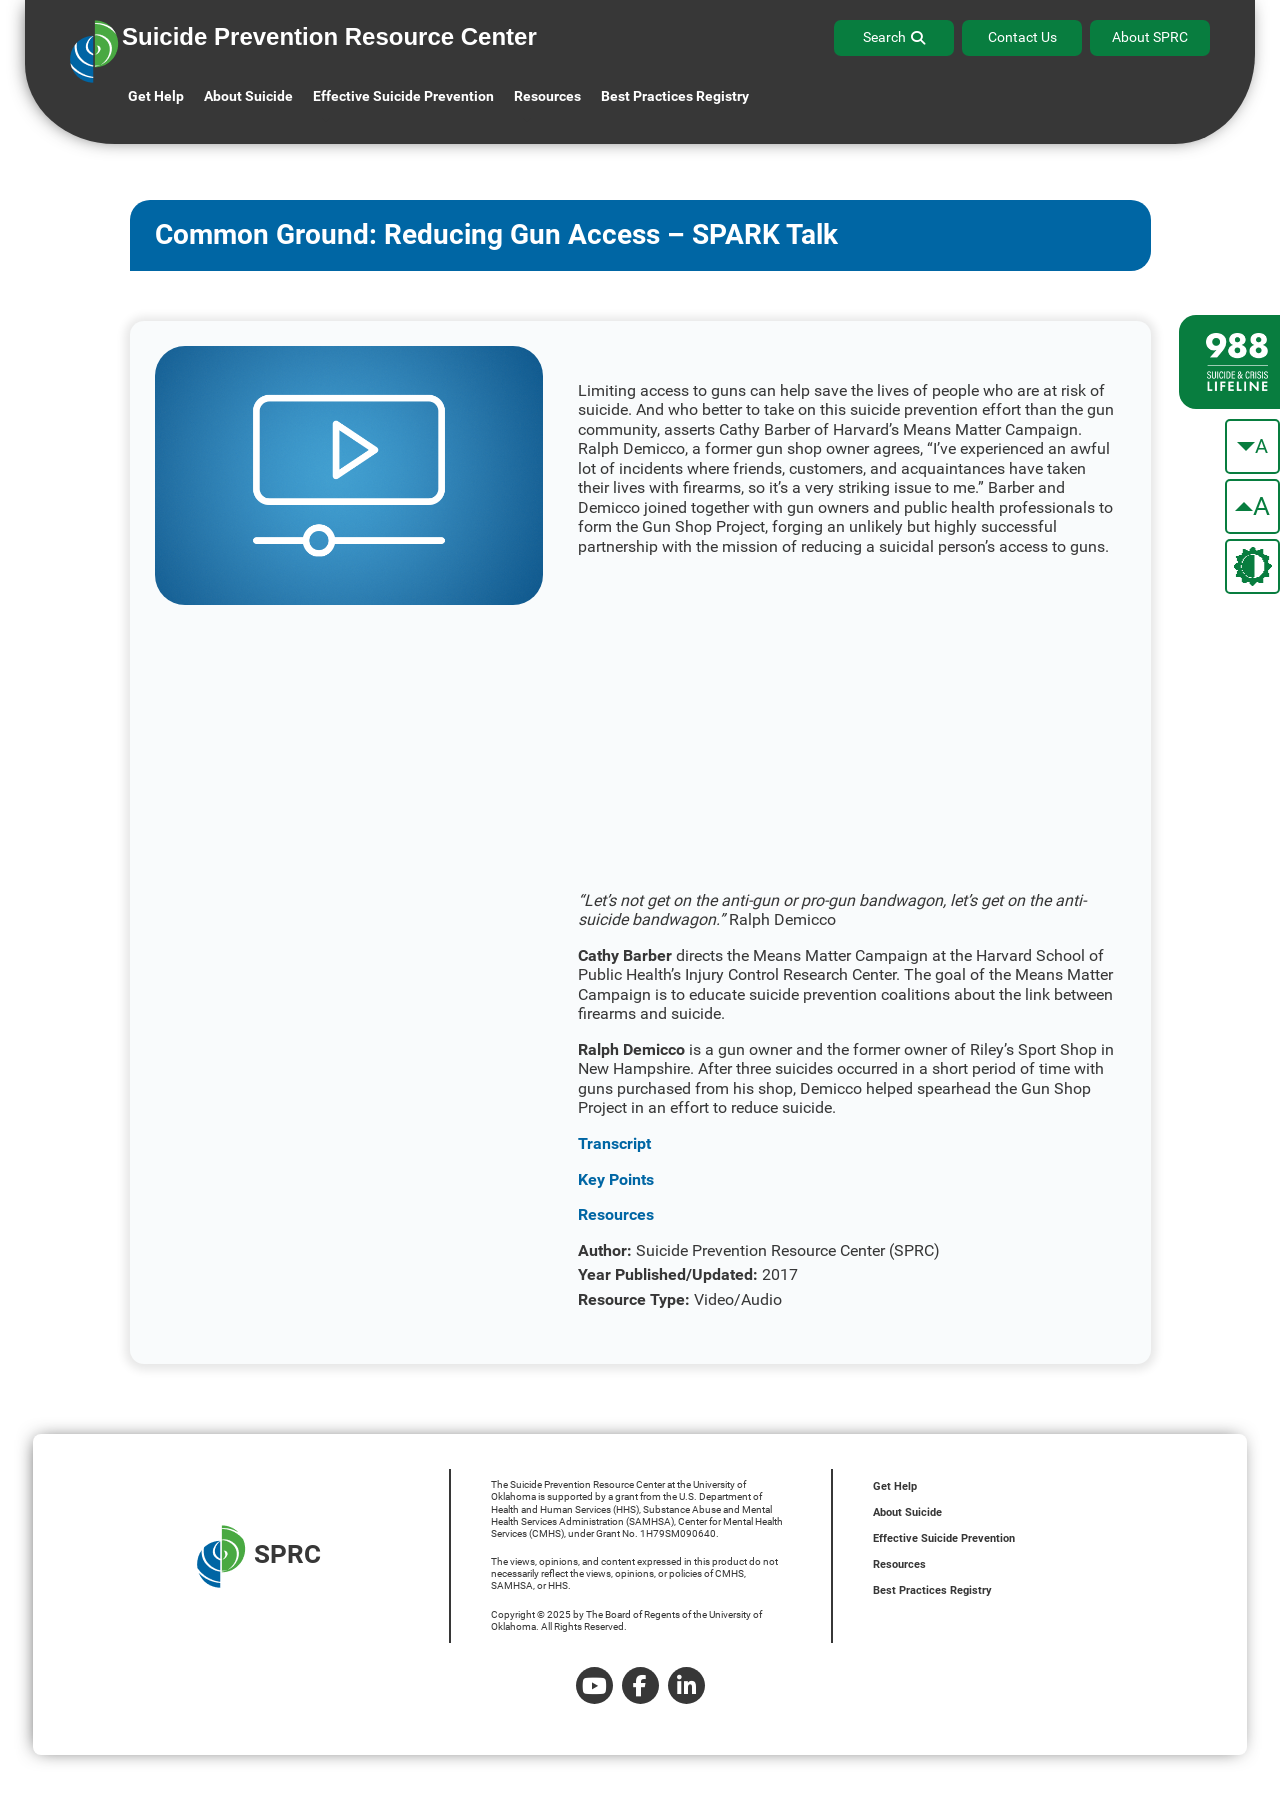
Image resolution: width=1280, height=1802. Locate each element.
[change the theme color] (1252, 566)
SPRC (259, 1556)
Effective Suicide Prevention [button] (403, 96)
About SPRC (1150, 37)
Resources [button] (547, 96)
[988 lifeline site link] (1229, 362)
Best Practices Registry (675, 96)
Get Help (156, 96)
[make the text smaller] (1252, 446)
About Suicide (248, 96)
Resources (899, 1564)
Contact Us (1022, 37)
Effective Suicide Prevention (944, 1538)
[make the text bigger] (1252, 506)
